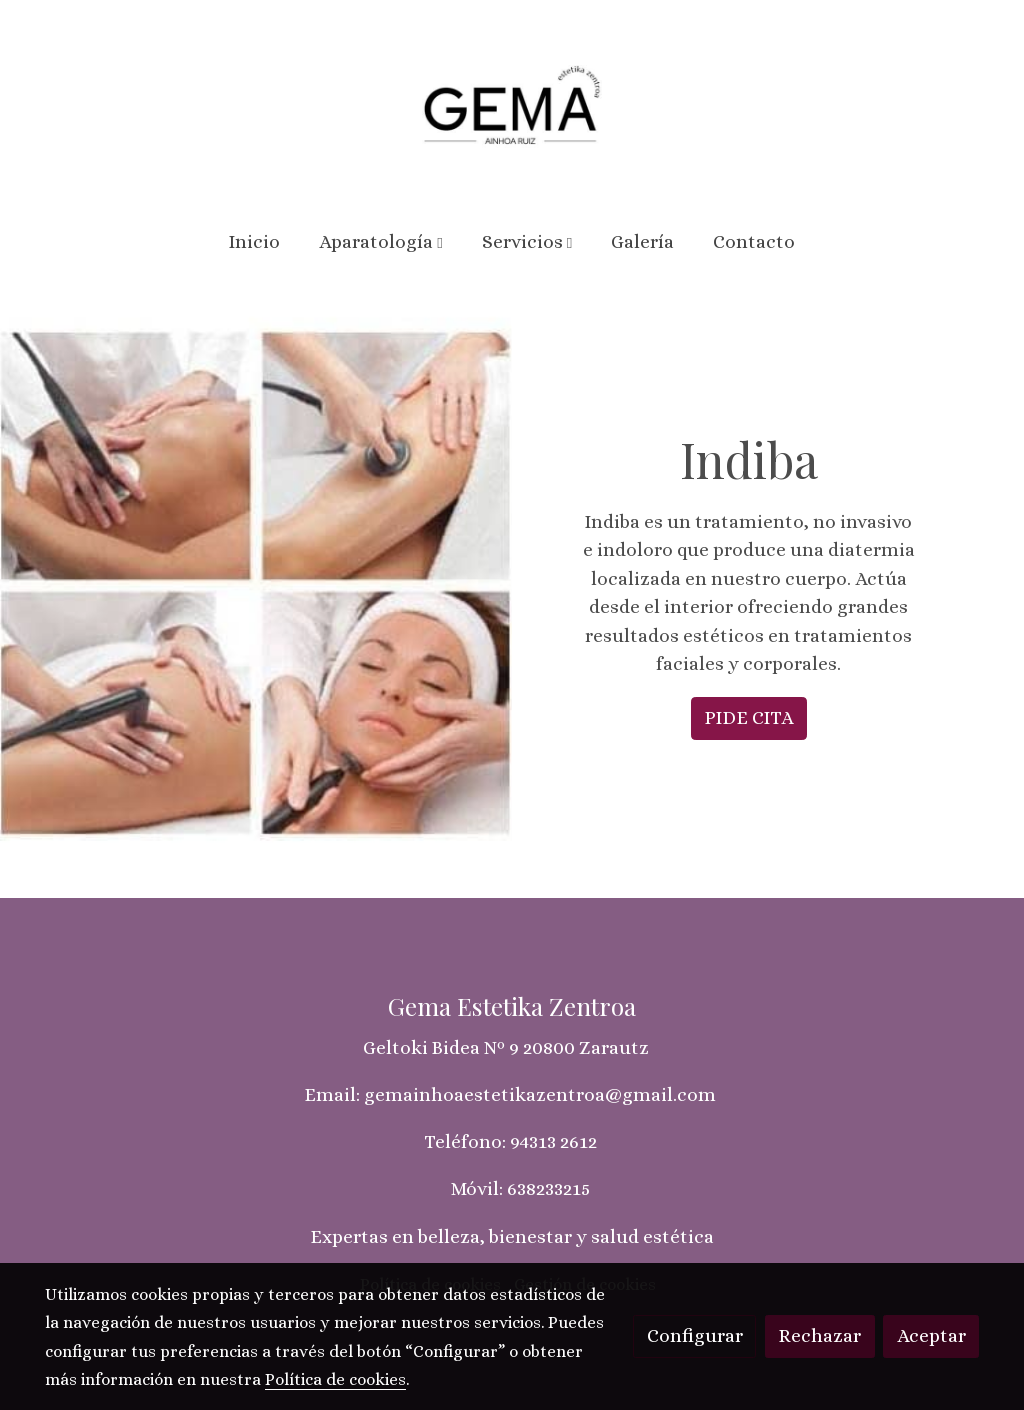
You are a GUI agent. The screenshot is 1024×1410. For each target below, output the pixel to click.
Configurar (695, 1335)
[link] (512, 105)
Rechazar (819, 1335)
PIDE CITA (748, 717)
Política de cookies (335, 1379)
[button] (381, 242)
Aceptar (931, 1335)
